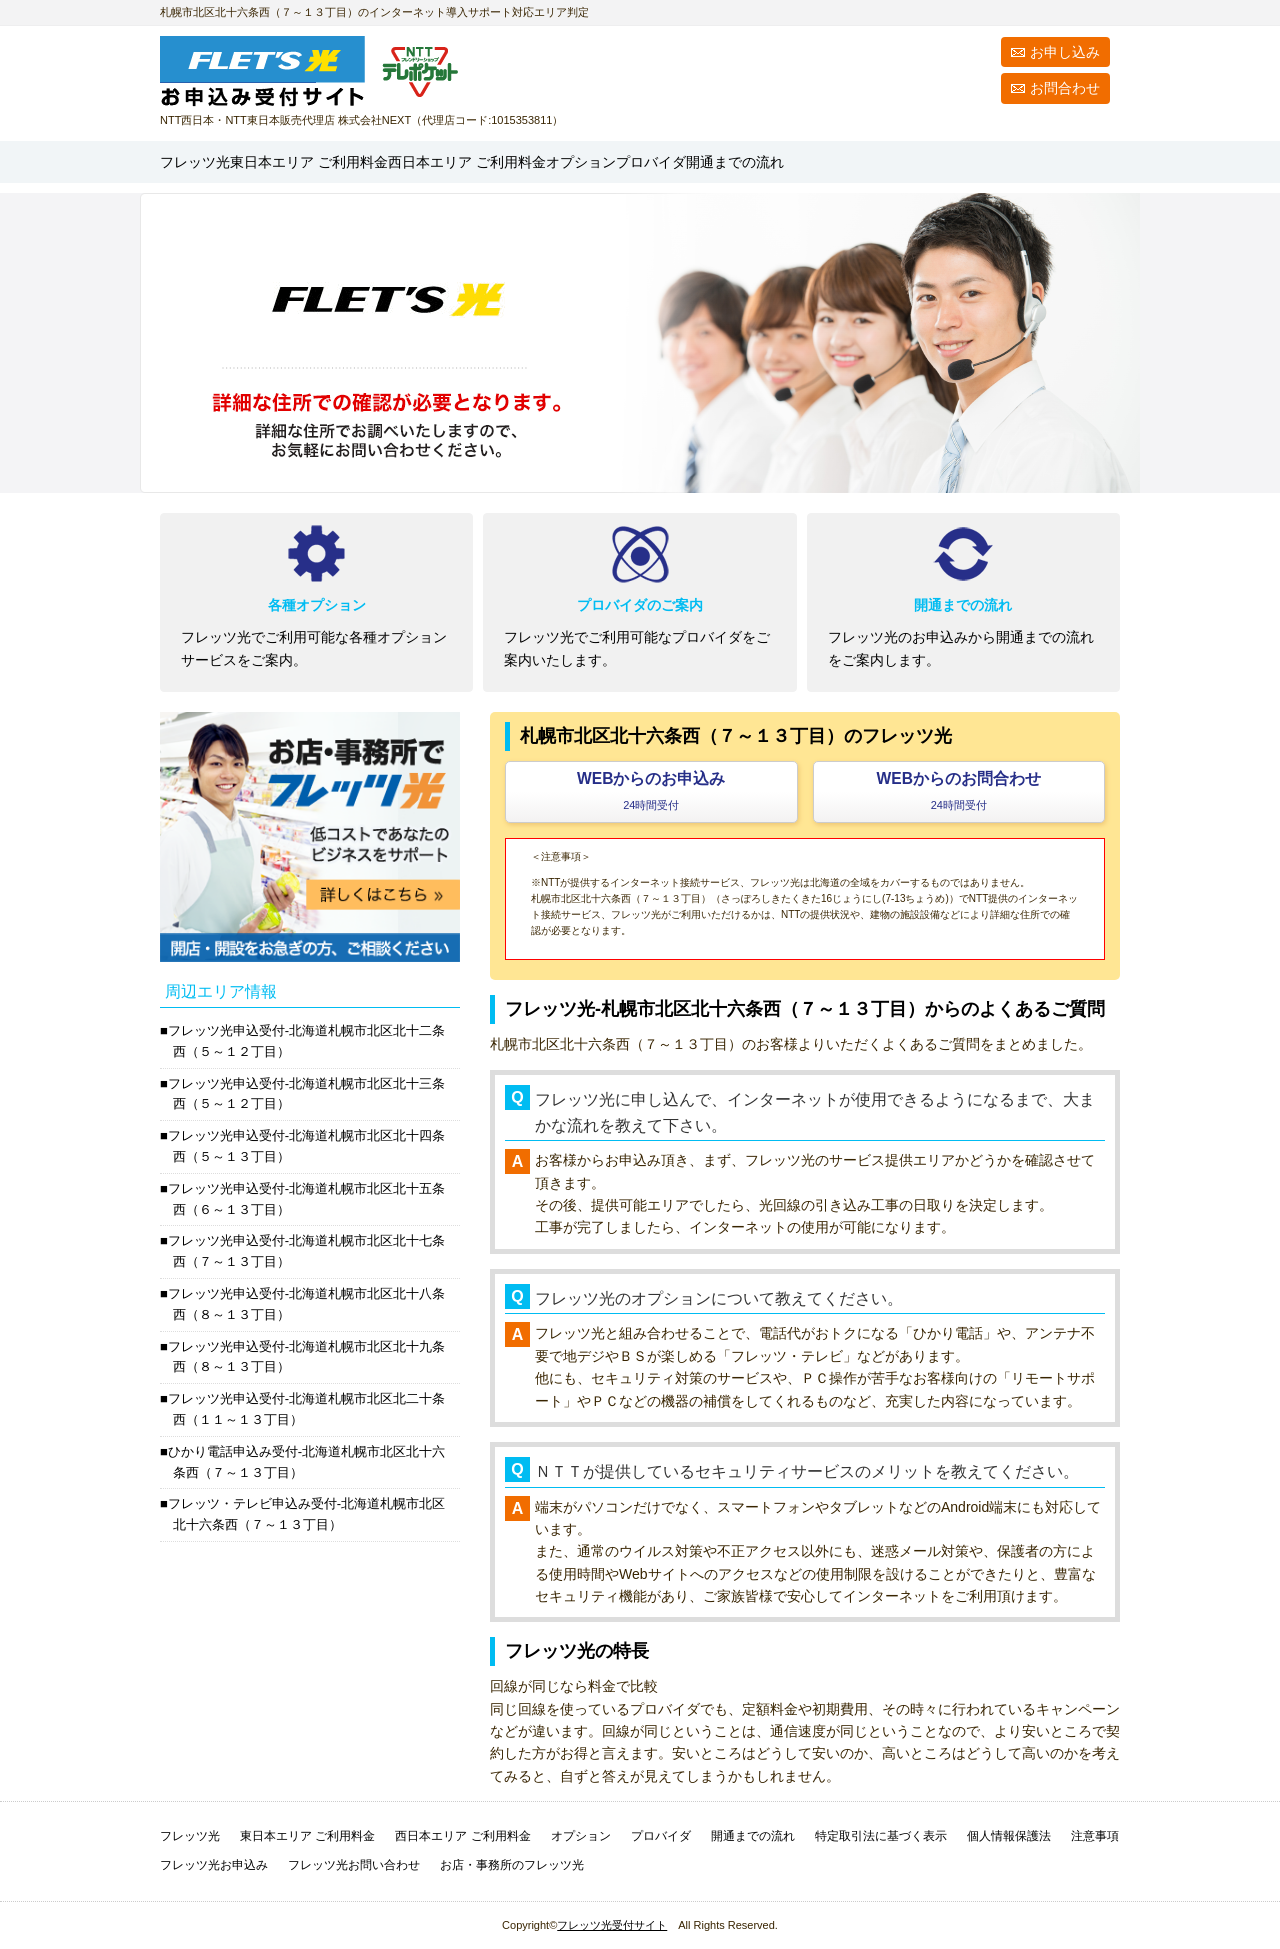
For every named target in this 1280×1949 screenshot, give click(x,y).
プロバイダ (915, 162)
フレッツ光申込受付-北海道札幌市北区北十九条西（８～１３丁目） (306, 1357)
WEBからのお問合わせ (959, 790)
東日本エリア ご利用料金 (307, 1836)
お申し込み (1065, 52)
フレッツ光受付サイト (612, 1925)
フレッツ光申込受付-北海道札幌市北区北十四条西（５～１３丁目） (306, 1146)
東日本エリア (389, 162)
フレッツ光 (214, 162)
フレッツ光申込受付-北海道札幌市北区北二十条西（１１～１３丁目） (306, 1409)
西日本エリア (632, 162)
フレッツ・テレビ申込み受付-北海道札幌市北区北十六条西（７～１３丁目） (306, 1514)
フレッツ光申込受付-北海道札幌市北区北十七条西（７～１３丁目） (306, 1251)
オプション (808, 162)
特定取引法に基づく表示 (881, 1836)
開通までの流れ (1045, 162)
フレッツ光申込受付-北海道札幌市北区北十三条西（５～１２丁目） (306, 1094)
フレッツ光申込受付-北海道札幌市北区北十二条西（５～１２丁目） (306, 1041)
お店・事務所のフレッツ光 (512, 1865)
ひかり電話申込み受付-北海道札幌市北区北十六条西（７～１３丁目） (306, 1462)
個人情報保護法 (1009, 1836)
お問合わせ (1065, 88)
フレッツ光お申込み (214, 1865)
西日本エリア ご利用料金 (462, 1836)
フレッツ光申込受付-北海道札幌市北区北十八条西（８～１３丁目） (306, 1304)
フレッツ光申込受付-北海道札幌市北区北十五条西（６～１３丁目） (306, 1199)
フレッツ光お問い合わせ (354, 1865)
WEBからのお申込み (651, 790)
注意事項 (1095, 1836)
